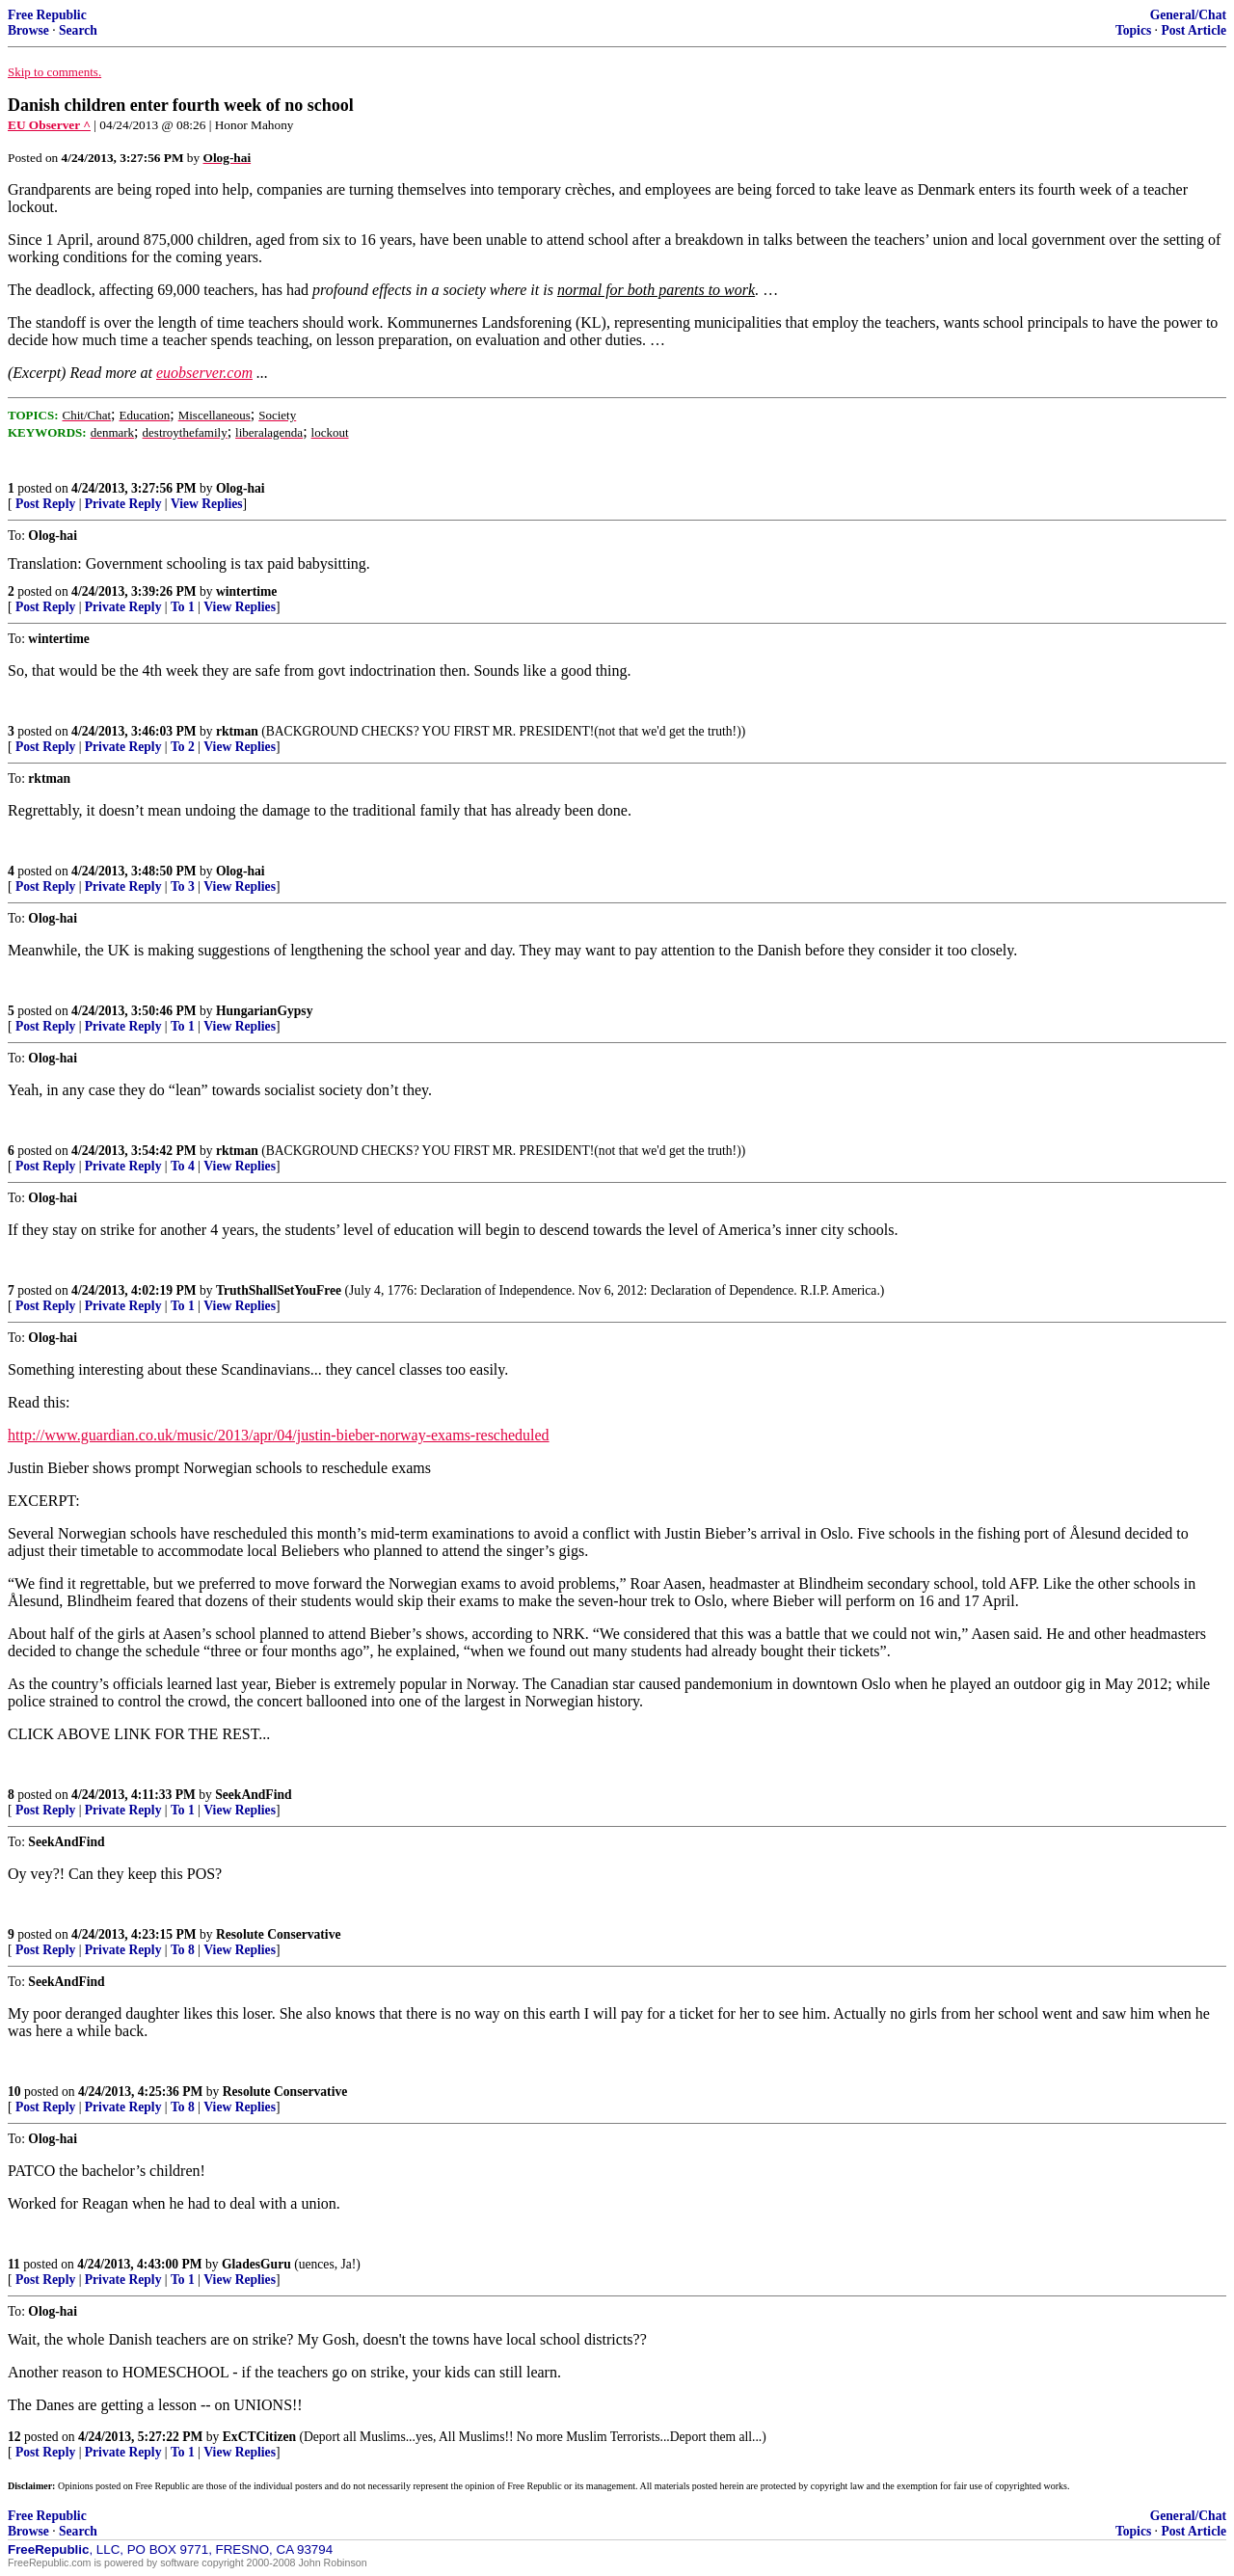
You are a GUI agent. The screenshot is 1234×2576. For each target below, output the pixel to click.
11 (14, 2264)
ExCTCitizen (259, 2436)
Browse (28, 30)
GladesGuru (256, 2264)
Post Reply (45, 503)
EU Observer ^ (49, 125)
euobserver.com (204, 372)
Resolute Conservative (278, 1934)
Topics (1133, 30)
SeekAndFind (253, 1794)
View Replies (207, 503)
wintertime (246, 591)
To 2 (183, 746)
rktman (237, 731)
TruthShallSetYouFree (278, 1290)
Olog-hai (240, 488)
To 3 (183, 886)
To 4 (183, 1166)
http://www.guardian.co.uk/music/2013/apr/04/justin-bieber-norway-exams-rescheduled (279, 1435)
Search (78, 30)
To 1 (183, 607)
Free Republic (47, 15)
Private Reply (123, 503)
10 (14, 2091)
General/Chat (1188, 15)
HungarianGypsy (264, 1011)
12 (14, 2436)
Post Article (1193, 30)
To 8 (183, 1950)
